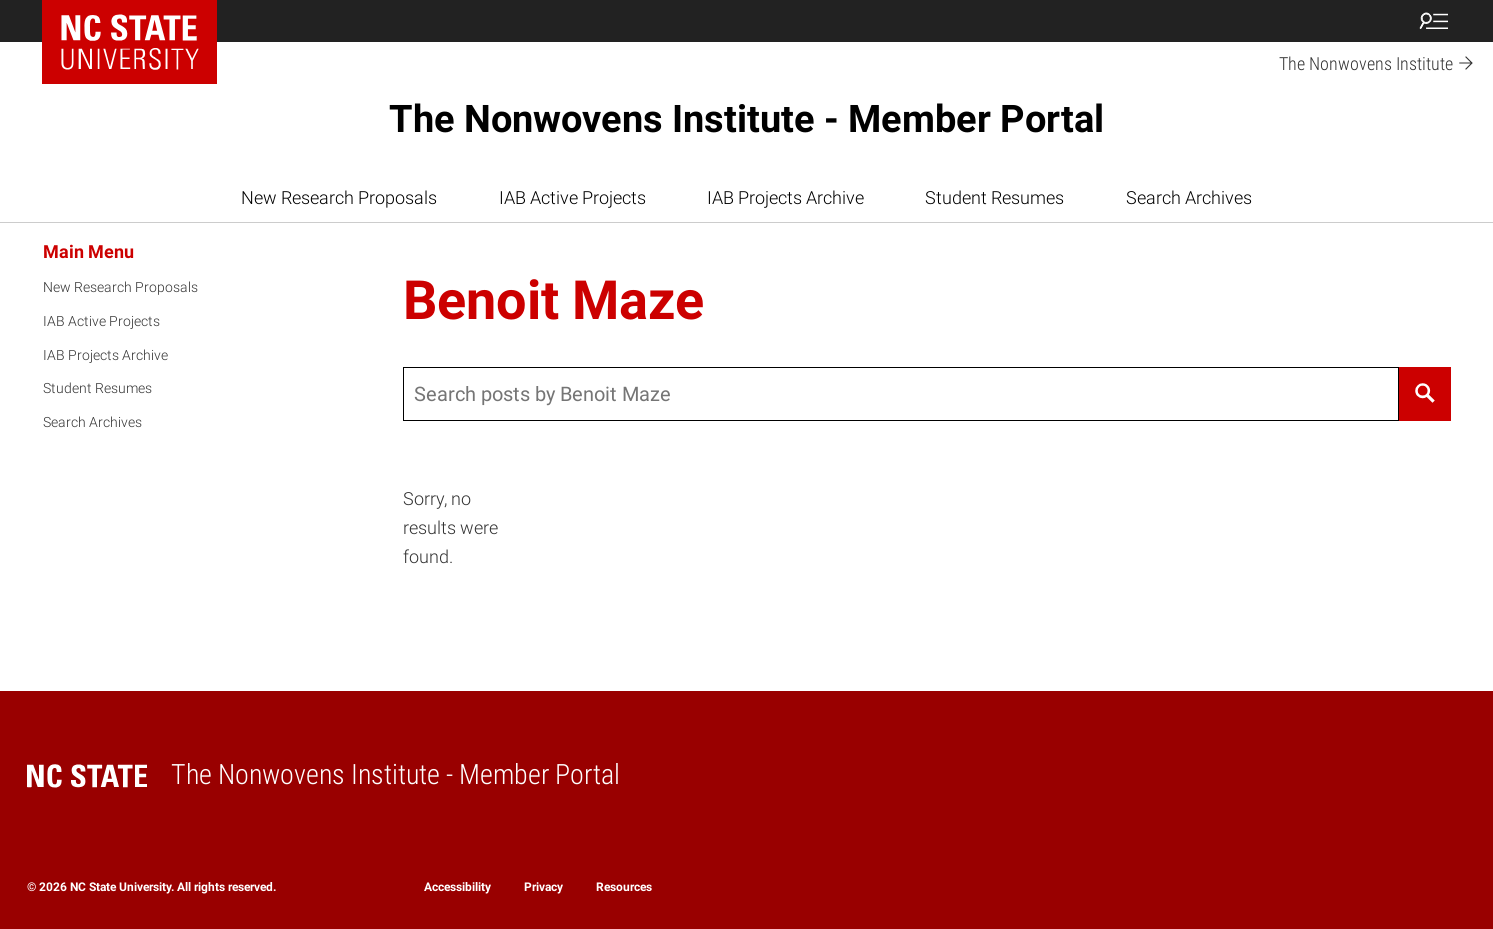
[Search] (1425, 394)
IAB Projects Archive (785, 197)
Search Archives (1189, 197)
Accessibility (457, 887)
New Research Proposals (339, 197)
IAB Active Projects (572, 197)
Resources (624, 887)
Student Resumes (994, 197)
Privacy (543, 887)
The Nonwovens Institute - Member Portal (746, 119)
